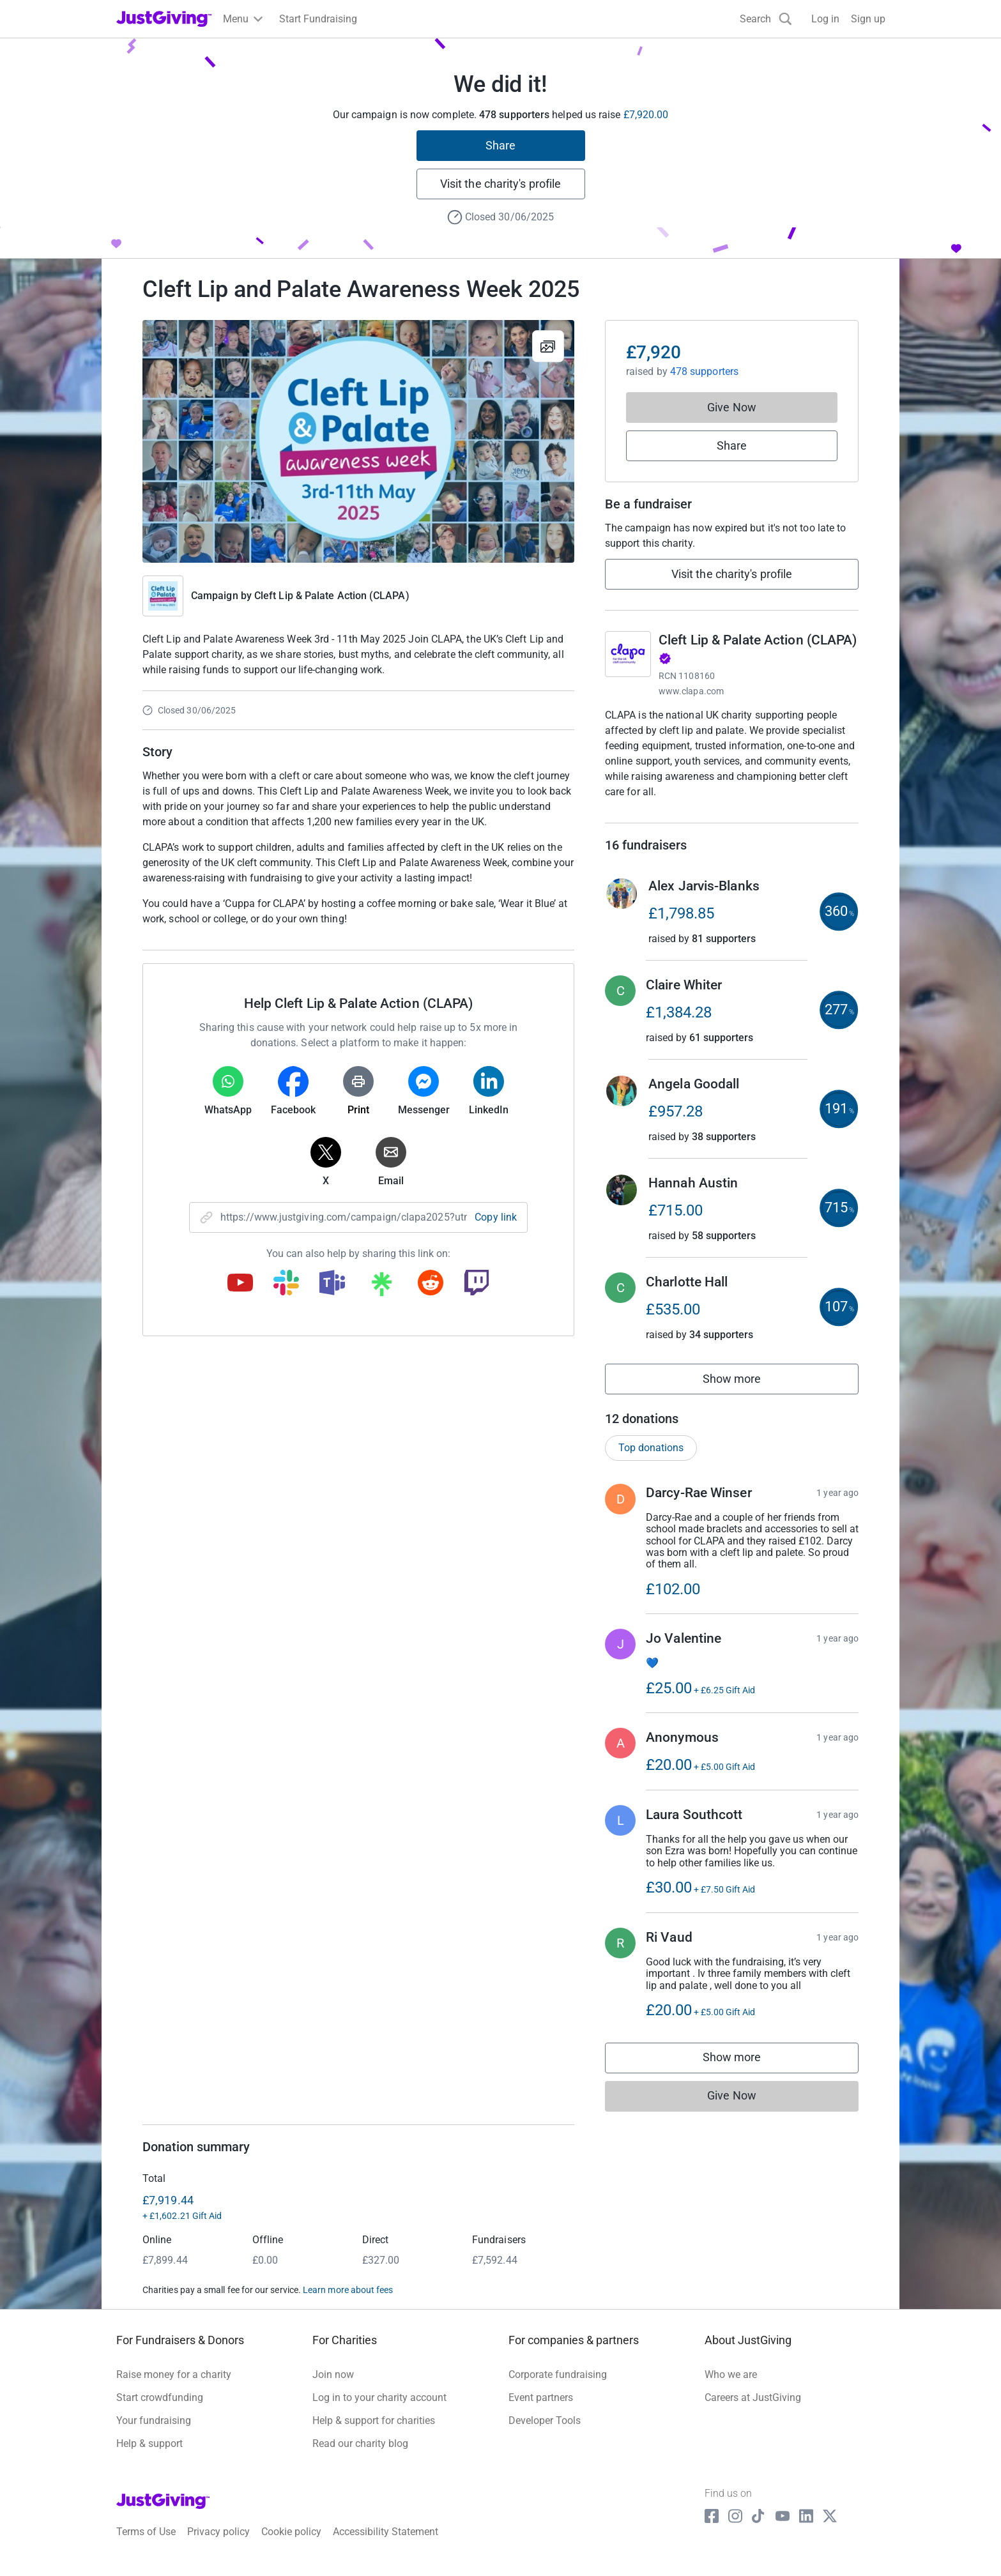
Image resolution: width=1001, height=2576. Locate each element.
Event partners (540, 2410)
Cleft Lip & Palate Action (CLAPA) (331, 596)
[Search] (766, 19)
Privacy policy (218, 2545)
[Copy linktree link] (381, 1287)
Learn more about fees (348, 2303)
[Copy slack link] (286, 1284)
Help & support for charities (373, 2433)
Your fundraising (153, 2433)
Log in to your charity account (379, 2410)
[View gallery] (548, 346)
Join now (333, 2387)
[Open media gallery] (358, 441)
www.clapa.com (691, 691)
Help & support (149, 2456)
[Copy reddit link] (430, 1284)
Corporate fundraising (557, 2387)
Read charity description (663, 816)
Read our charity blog (360, 2456)
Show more (746, 1395)
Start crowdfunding (159, 2410)
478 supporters (703, 371)
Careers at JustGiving (753, 2410)
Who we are (731, 2387)
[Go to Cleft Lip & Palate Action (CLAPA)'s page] (628, 654)
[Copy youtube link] (240, 1284)
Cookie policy (291, 2545)
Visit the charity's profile (500, 183)
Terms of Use (146, 2545)
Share (500, 145)
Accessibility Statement (385, 2545)
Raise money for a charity (173, 2387)
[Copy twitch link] (476, 1284)
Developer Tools (544, 2433)
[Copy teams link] (332, 1284)
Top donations (651, 1460)
